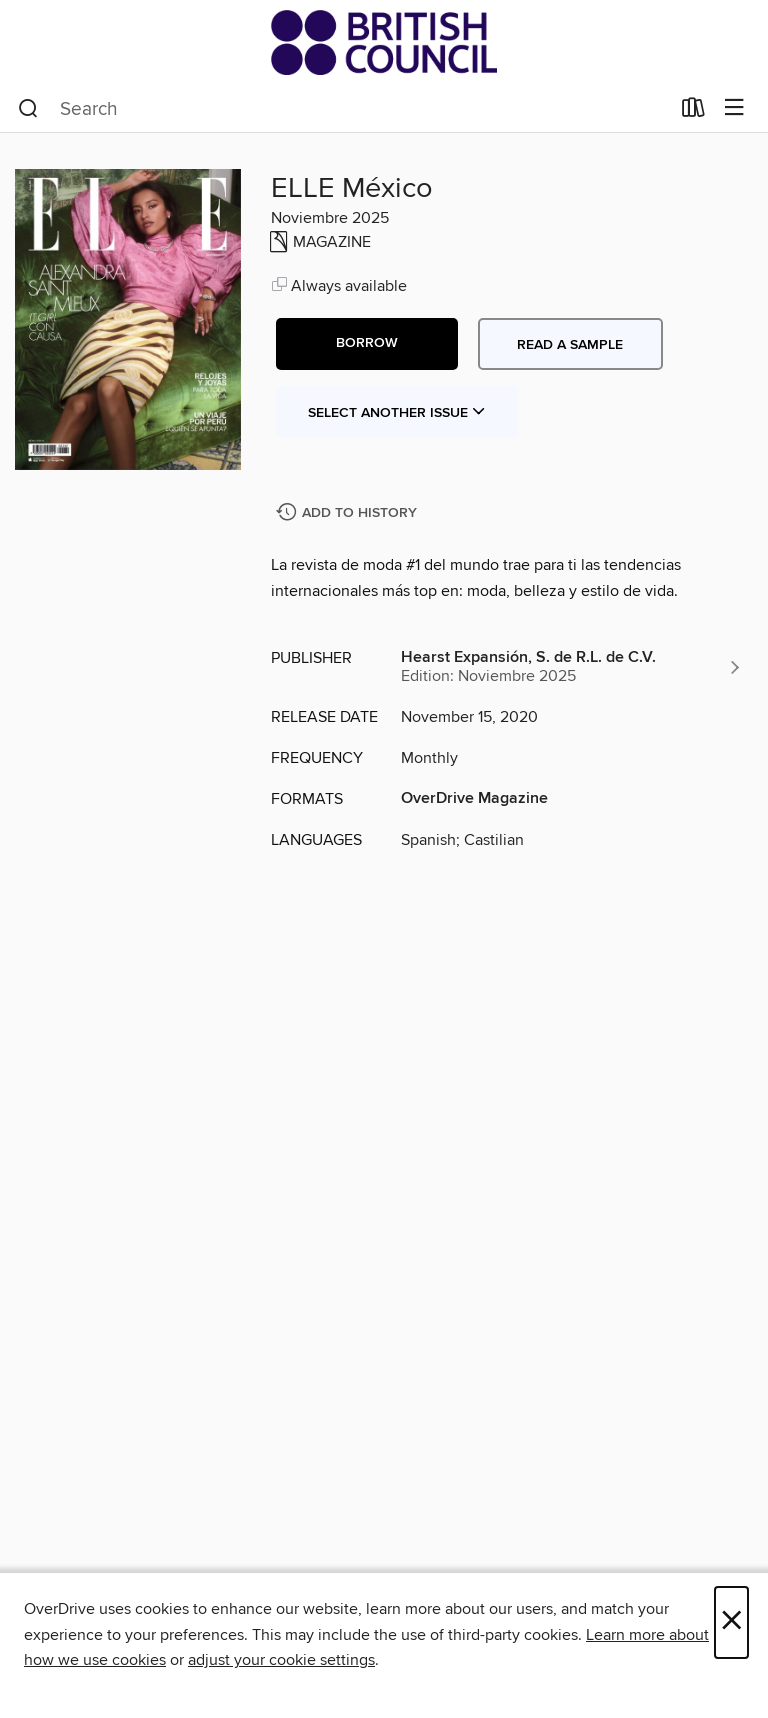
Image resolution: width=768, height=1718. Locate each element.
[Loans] (693, 112)
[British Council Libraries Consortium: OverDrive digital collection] (384, 42)
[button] (367, 344)
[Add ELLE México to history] (349, 513)
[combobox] (343, 109)
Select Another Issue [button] (397, 413)
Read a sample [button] (570, 345)
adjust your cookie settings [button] (281, 1660)
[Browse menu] (734, 108)
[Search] (28, 109)
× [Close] (731, 1622)
